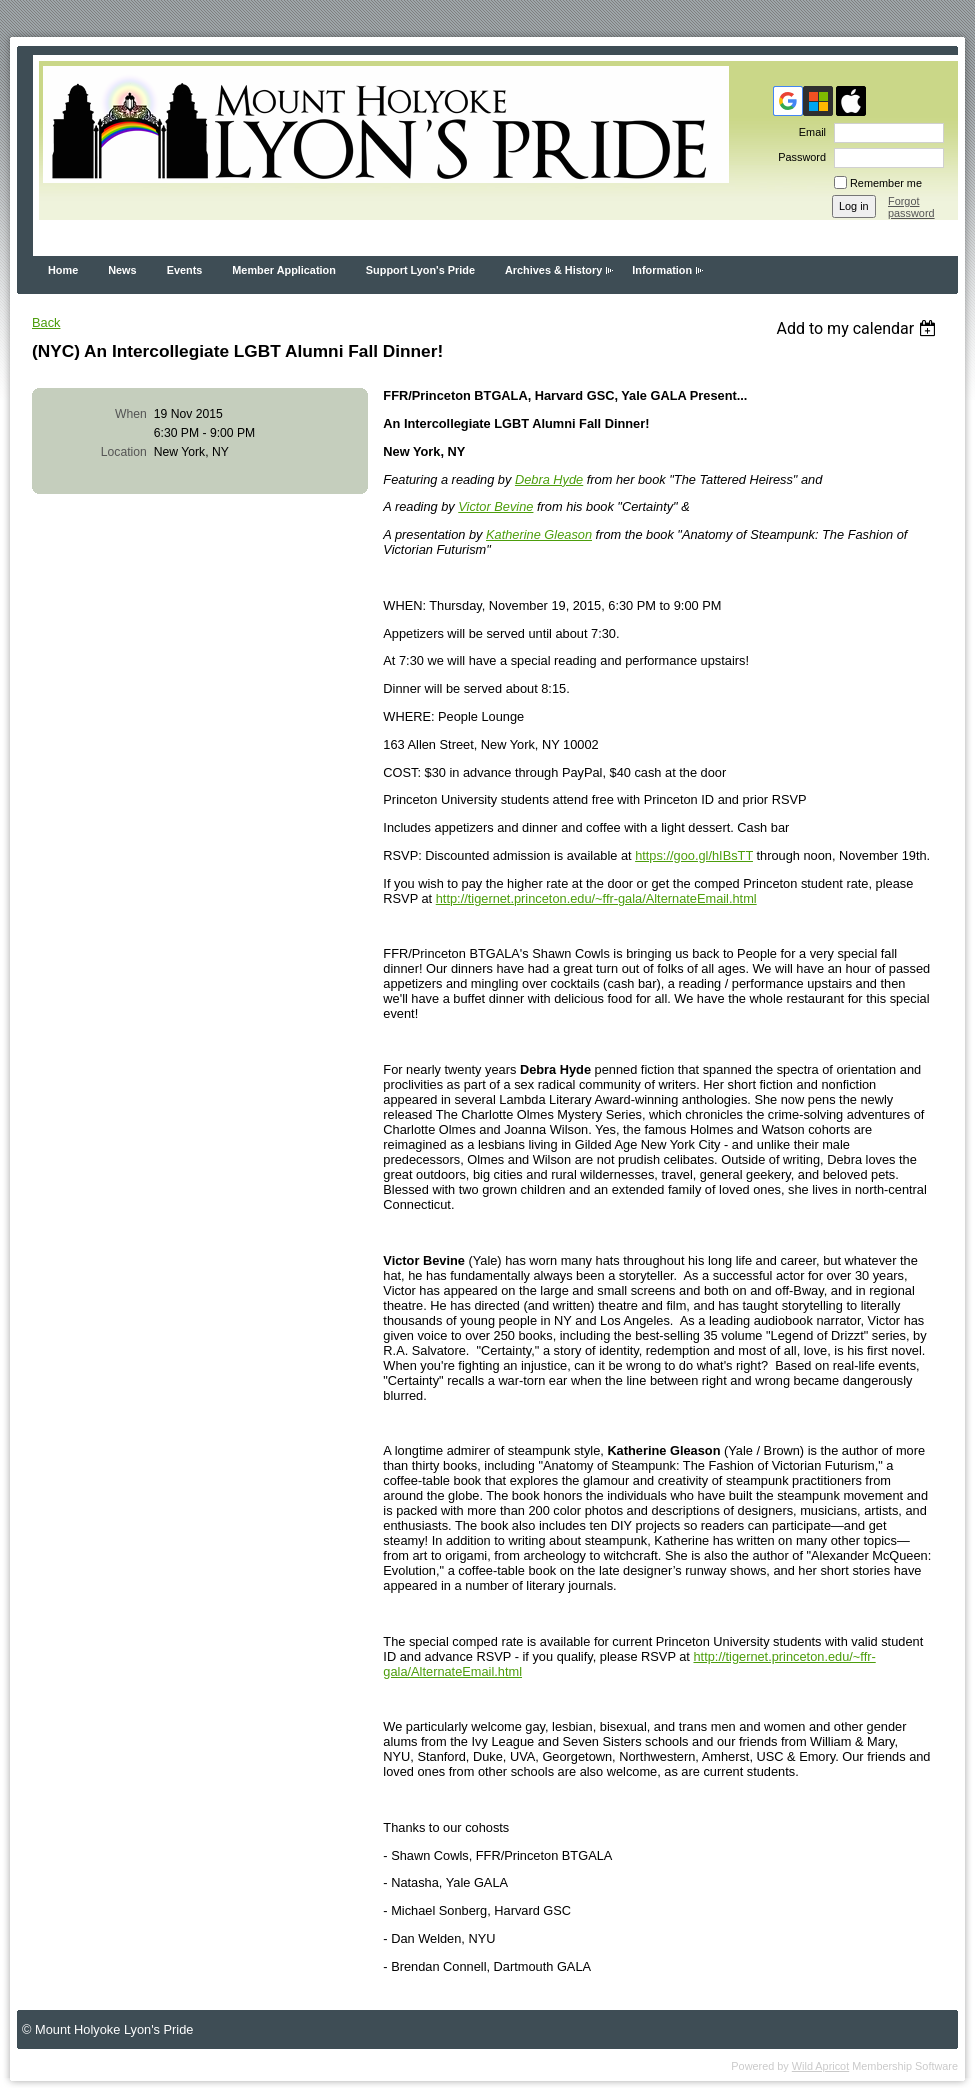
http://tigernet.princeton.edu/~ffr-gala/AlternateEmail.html (596, 898)
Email (809, 132)
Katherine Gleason (539, 534)
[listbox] (858, 328)
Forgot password (911, 207)
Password (798, 157)
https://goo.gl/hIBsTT (694, 855)
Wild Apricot (820, 2066)
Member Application (284, 270)
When (131, 414)
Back (46, 322)
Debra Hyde (549, 479)
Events (185, 270)
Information (662, 270)
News (122, 270)
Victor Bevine (495, 506)
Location (124, 452)
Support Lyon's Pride (420, 270)
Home (63, 270)
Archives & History (553, 270)
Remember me (886, 183)
